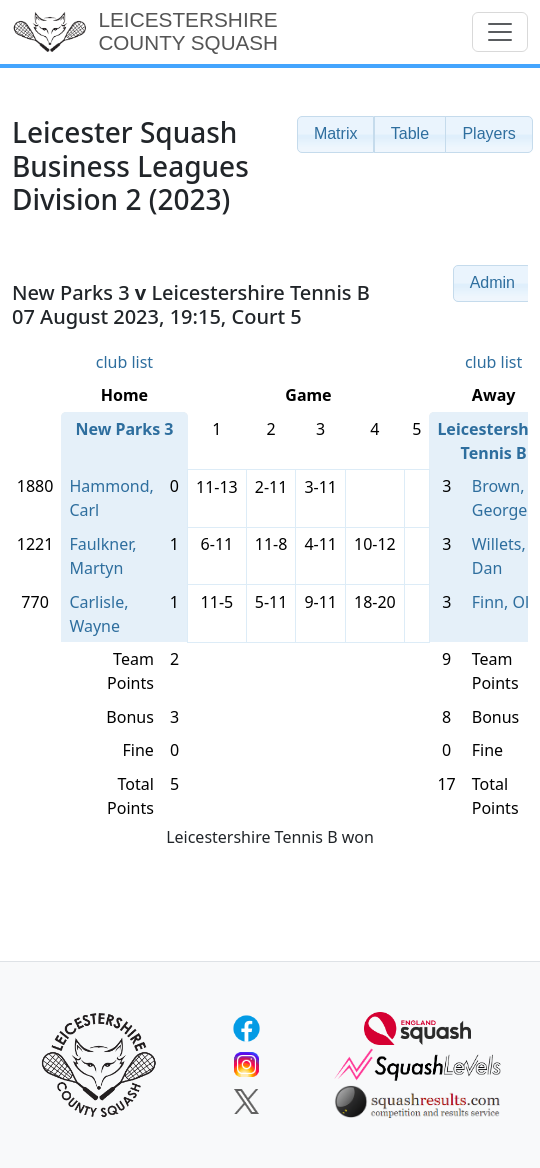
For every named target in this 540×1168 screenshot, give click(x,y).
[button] (336, 134)
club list (124, 362)
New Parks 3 (124, 429)
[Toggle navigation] (500, 32)
